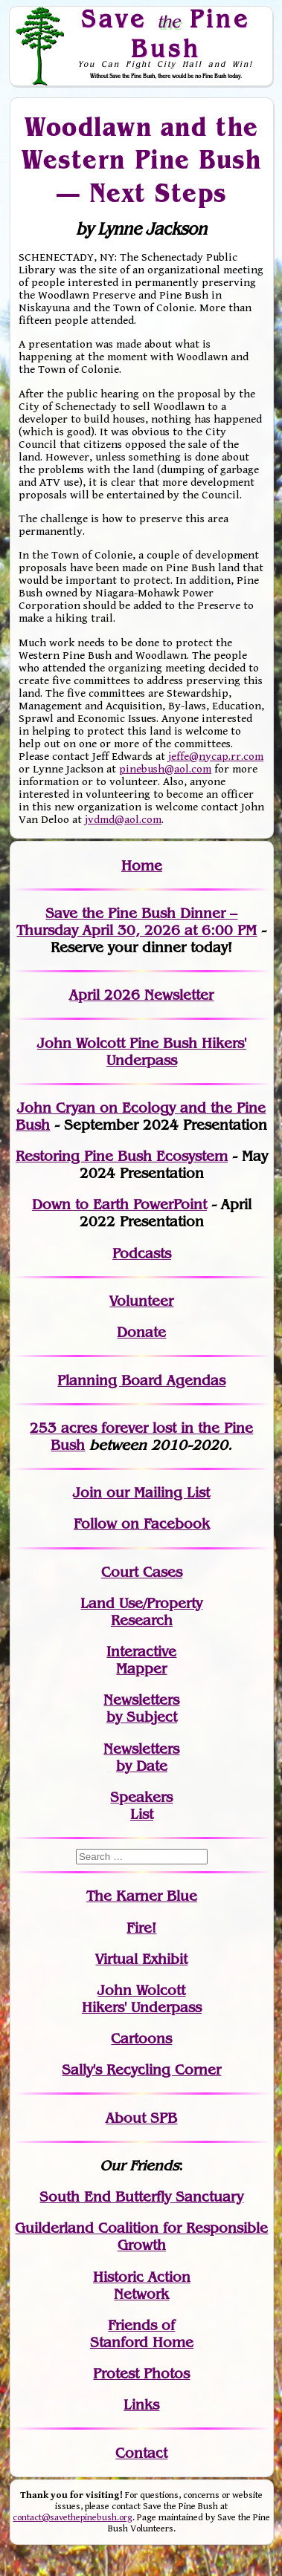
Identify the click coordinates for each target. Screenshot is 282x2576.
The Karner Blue (141, 1896)
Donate (141, 1332)
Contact (141, 2453)
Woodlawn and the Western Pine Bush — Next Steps (141, 158)
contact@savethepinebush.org (72, 2517)
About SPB (141, 2118)
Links (141, 2404)
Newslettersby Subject (141, 1708)
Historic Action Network (141, 2285)
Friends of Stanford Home (141, 2334)
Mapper (141, 1668)
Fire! (141, 1927)
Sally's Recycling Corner (141, 2069)
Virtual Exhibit (141, 1959)
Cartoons (141, 2038)
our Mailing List (156, 1492)
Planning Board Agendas (141, 1380)
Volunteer (141, 1301)
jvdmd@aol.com (123, 819)
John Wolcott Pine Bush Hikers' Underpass (141, 1052)
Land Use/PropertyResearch (141, 1612)
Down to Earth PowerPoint (119, 1204)
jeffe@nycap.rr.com (215, 756)
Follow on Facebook (142, 1523)
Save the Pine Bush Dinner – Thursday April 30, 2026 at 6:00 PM (136, 922)
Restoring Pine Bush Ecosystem (122, 1156)
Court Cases (141, 1572)
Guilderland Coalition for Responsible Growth (141, 2236)
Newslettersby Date (141, 1757)
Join (87, 1492)
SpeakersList (141, 1806)
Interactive (141, 1651)
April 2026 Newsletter (141, 995)
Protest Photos (141, 2373)
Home (141, 865)
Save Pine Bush (166, 33)
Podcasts (141, 1253)
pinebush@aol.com (165, 769)
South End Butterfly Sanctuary (141, 2196)
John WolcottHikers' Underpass (142, 1999)
